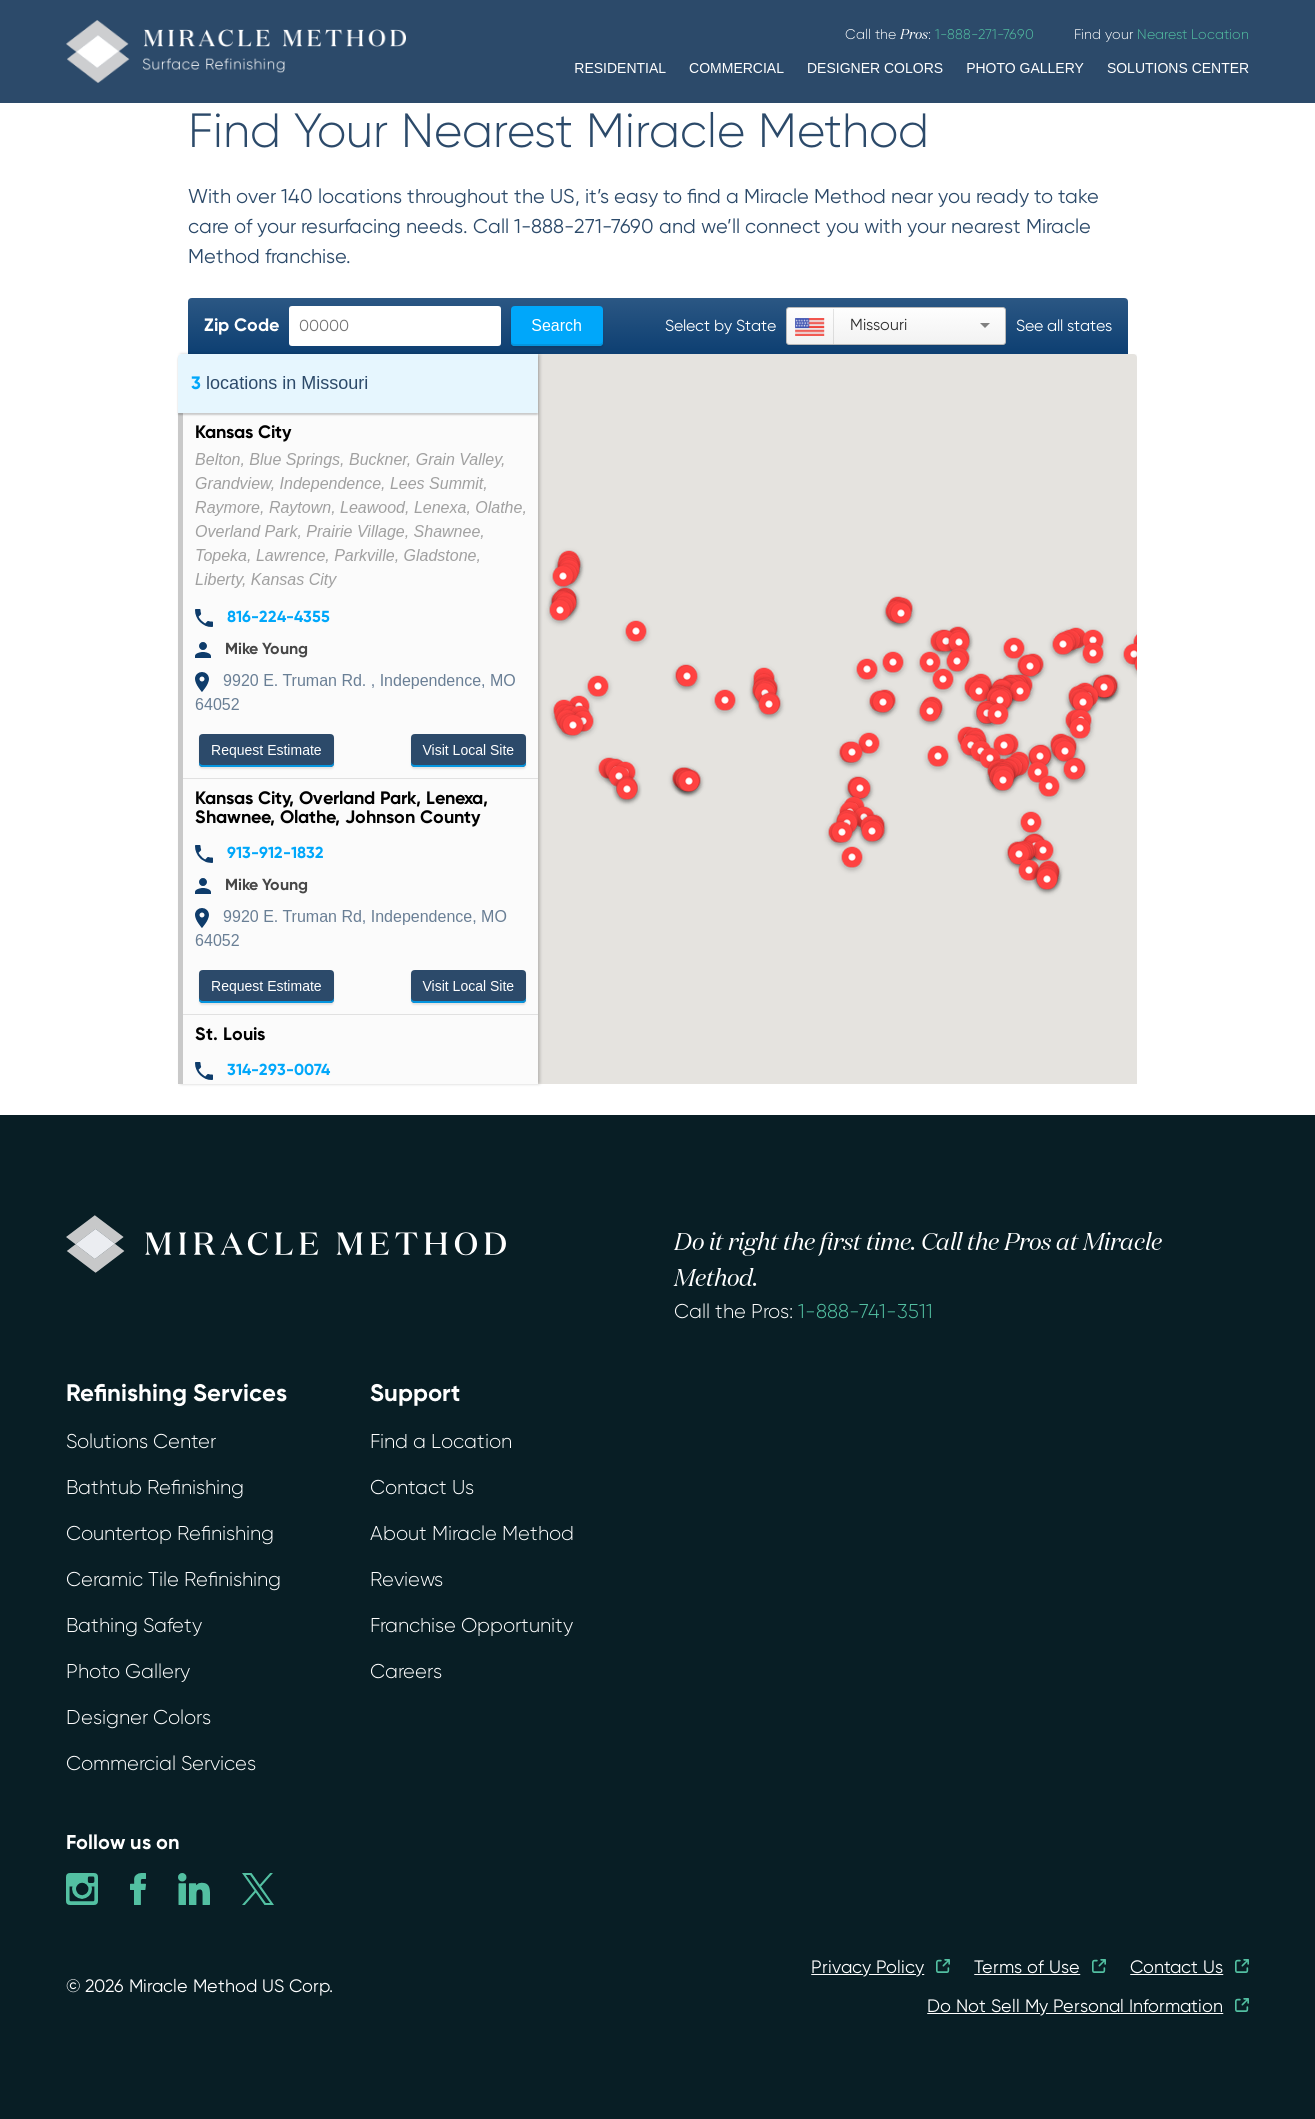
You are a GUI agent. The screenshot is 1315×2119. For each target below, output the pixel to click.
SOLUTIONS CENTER (1178, 68)
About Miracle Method (472, 1533)
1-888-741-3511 (865, 1311)
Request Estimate (266, 750)
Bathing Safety (134, 1625)
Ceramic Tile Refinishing (173, 1579)
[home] (236, 51)
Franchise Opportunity (471, 1625)
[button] (689, 783)
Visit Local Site (469, 750)
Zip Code (241, 325)
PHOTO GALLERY (1025, 68)
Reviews (406, 1579)
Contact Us (422, 1487)
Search (556, 325)
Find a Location (441, 1441)
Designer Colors (138, 1717)
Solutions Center (141, 1441)
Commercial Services (161, 1763)
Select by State (720, 325)
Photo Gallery (128, 1671)
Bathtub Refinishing (155, 1487)
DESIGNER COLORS (875, 68)
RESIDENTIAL (620, 68)
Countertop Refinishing (170, 1533)
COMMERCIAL (736, 68)
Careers (406, 1671)
